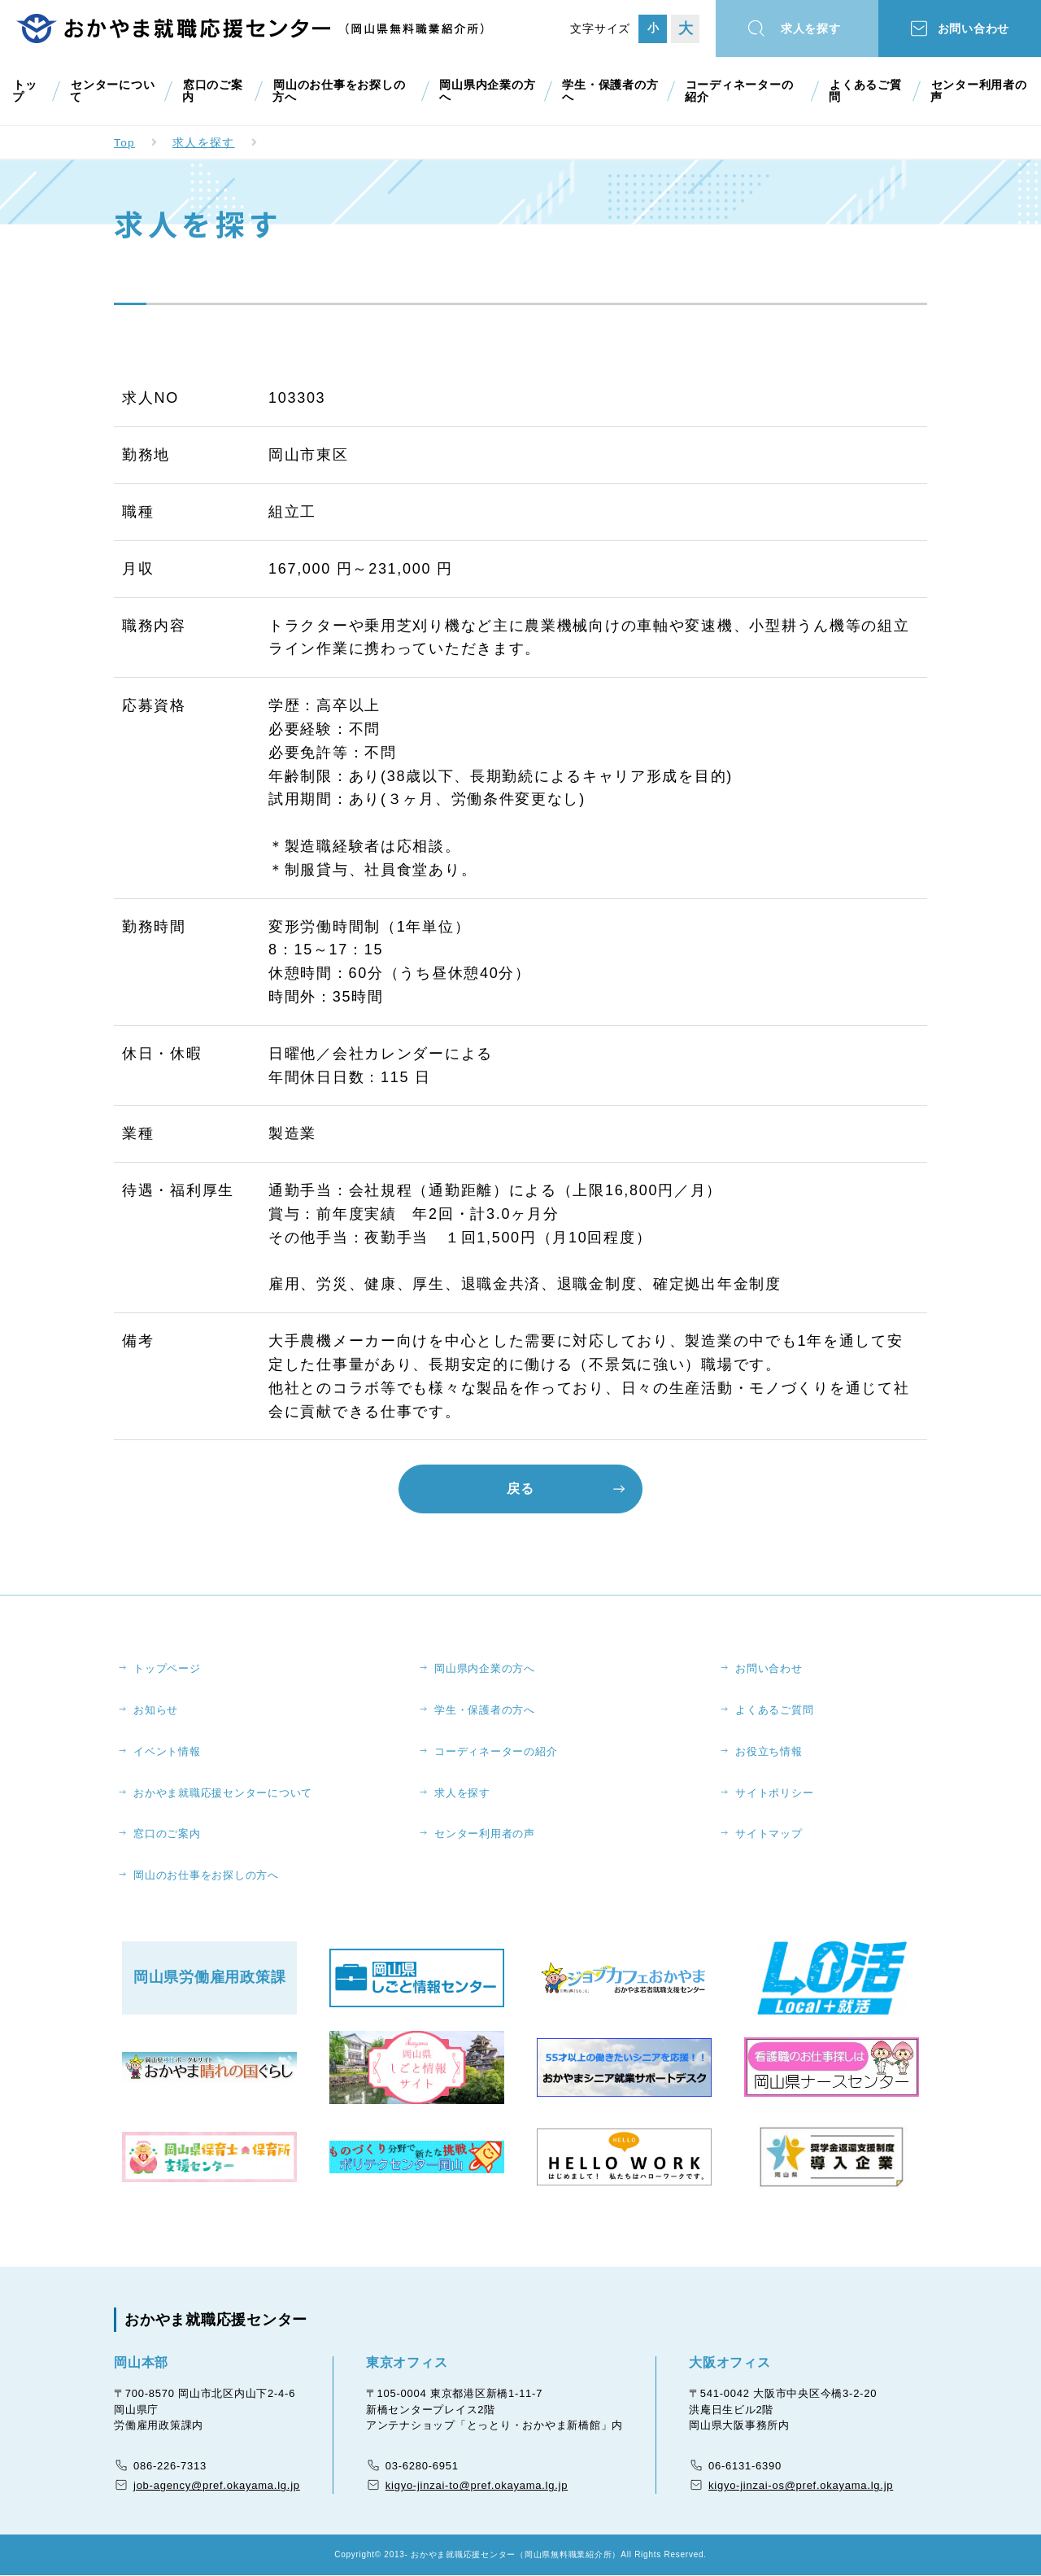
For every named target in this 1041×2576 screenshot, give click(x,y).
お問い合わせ (976, 29)
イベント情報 (168, 1751)
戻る (520, 1488)
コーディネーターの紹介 (744, 91)
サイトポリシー (775, 1793)
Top (125, 142)
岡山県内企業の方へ (486, 91)
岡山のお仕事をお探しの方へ (337, 91)
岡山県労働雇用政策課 (209, 1979)
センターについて (111, 91)
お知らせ (156, 1710)
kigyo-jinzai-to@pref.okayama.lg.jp (476, 2486)
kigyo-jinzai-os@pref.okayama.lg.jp (800, 2486)
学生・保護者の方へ (609, 91)
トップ (24, 91)
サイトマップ (770, 1834)
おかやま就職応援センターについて (223, 1793)
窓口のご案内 (211, 91)
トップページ (168, 1668)
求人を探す (813, 29)
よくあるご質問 (866, 91)
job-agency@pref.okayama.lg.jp (216, 2486)
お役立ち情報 (770, 1751)
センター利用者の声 (978, 91)
